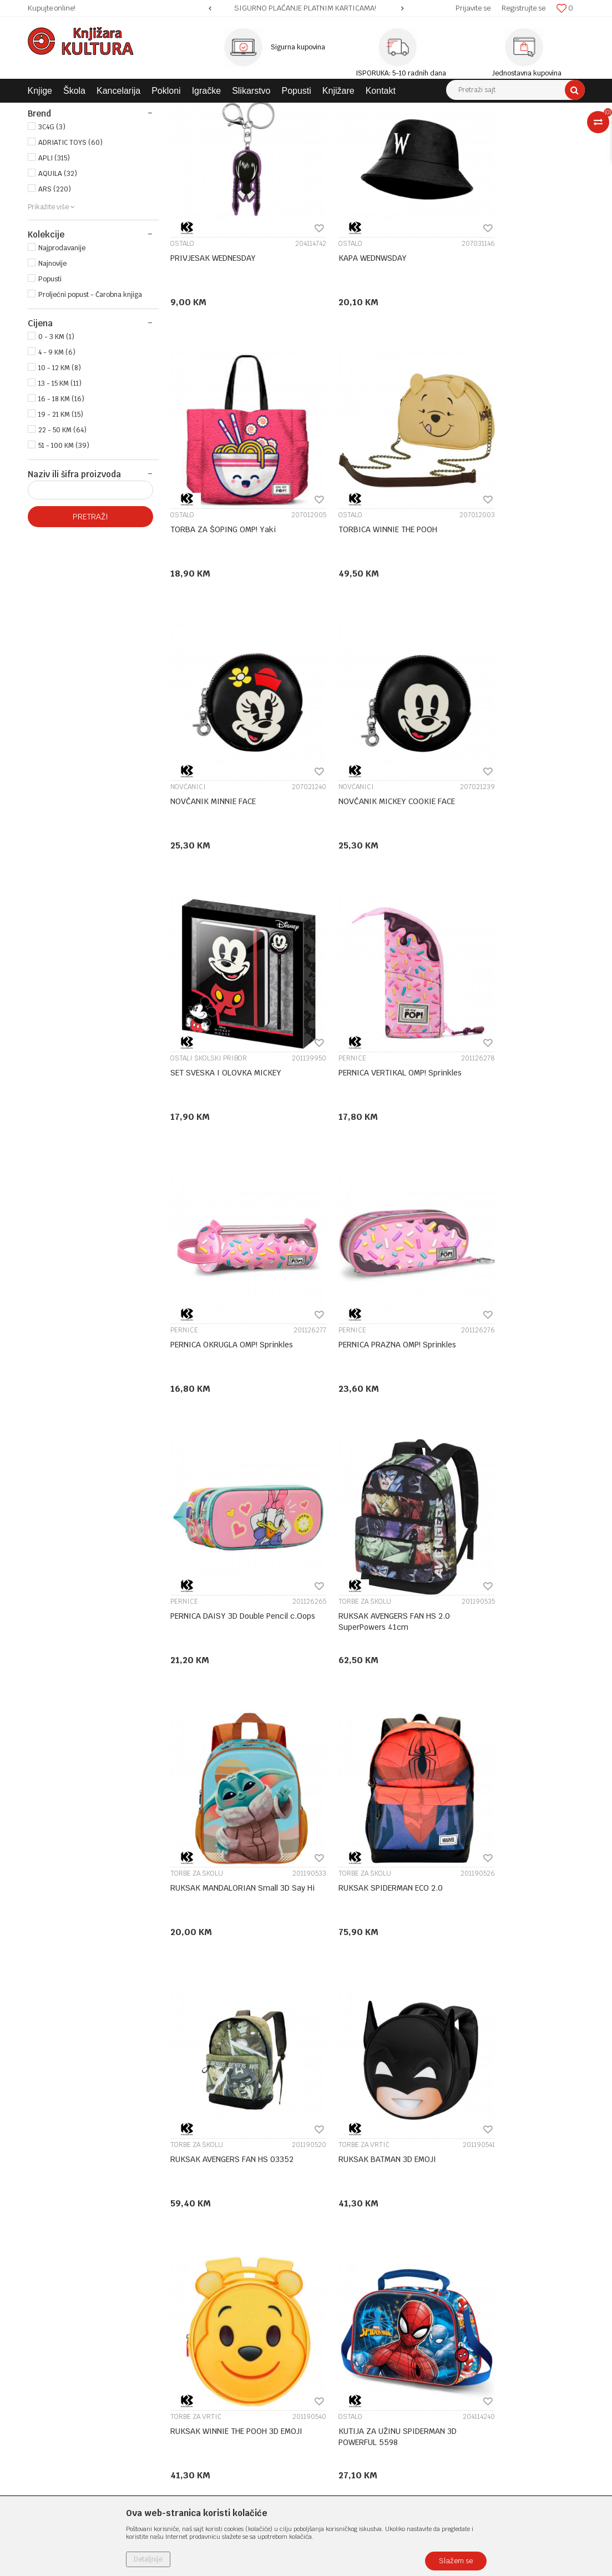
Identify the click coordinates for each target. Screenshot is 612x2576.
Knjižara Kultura (52, 111)
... (410, 2160)
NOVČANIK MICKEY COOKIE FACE (512, 579)
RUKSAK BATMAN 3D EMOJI (219, 1560)
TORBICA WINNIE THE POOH (219, 579)
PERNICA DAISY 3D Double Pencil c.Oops (371, 1075)
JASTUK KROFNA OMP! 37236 (506, 1806)
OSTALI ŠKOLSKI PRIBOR (208, 810)
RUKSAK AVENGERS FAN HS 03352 (516, 1315)
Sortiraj (363, 131)
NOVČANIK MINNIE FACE (355, 579)
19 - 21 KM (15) (60, 517)
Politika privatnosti (346, 2276)
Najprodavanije (61, 350)
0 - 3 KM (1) (56, 439)
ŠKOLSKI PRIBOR (66, 158)
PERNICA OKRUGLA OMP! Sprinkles (515, 825)
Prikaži (468, 131)
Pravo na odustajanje (349, 2402)
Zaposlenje (189, 2276)
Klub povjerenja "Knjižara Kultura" (229, 2319)
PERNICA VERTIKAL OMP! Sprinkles (374, 825)
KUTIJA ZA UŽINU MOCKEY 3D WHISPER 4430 (223, 1811)
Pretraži (90, 619)
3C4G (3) (51, 229)
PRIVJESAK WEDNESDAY (213, 334)
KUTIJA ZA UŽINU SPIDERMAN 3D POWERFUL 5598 (513, 1566)
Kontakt (184, 2305)
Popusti (50, 381)
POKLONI (51, 170)
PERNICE (326, 810)
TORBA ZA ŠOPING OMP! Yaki (507, 334)
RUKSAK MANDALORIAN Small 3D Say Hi (230, 1320)
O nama (184, 2261)
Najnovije (52, 366)
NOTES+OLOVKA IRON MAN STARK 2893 (503, 2056)
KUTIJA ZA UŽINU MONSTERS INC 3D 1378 (371, 1811)
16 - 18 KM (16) (61, 501)
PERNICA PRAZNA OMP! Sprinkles (229, 1070)
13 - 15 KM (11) (60, 486)
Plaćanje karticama (347, 2319)
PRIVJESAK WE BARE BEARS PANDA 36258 (233, 2056)
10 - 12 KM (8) (59, 470)
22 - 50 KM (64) (62, 532)
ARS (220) (54, 291)
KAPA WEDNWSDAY (346, 334)
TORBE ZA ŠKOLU (480, 1055)
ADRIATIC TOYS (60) (70, 245)
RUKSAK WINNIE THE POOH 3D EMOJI (366, 1566)
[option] (306, 8)
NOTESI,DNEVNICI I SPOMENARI (363, 2036)
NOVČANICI (330, 565)
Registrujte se (523, 8)
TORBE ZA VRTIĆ (195, 1546)
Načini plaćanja (339, 2305)
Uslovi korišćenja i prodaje (359, 2261)
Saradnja (185, 2290)
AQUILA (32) (57, 276)
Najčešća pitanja (342, 2417)
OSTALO (182, 319)
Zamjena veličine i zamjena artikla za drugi (374, 2353)
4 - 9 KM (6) (56, 455)
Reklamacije (334, 2373)
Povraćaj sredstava (346, 2388)
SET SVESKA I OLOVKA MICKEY (225, 825)
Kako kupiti (332, 2290)
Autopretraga (315, 131)
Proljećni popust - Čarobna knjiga (90, 397)
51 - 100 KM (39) (63, 548)
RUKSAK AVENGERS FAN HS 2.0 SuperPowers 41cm (510, 1075)
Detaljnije (148, 2559)
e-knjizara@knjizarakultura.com (86, 2358)
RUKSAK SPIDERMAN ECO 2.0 (364, 1315)
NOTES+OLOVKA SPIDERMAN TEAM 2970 (354, 2056)
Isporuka (327, 2333)
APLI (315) (54, 260)
